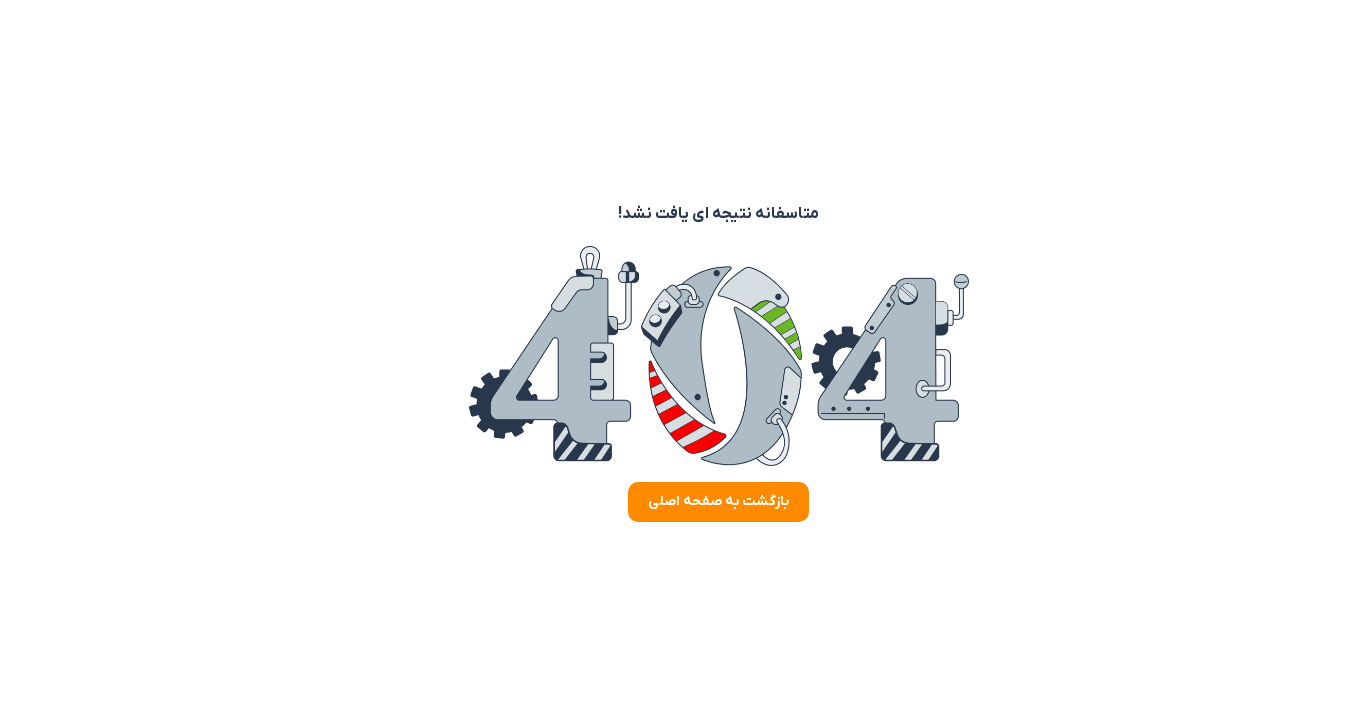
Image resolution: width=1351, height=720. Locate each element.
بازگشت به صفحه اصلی (675, 501)
